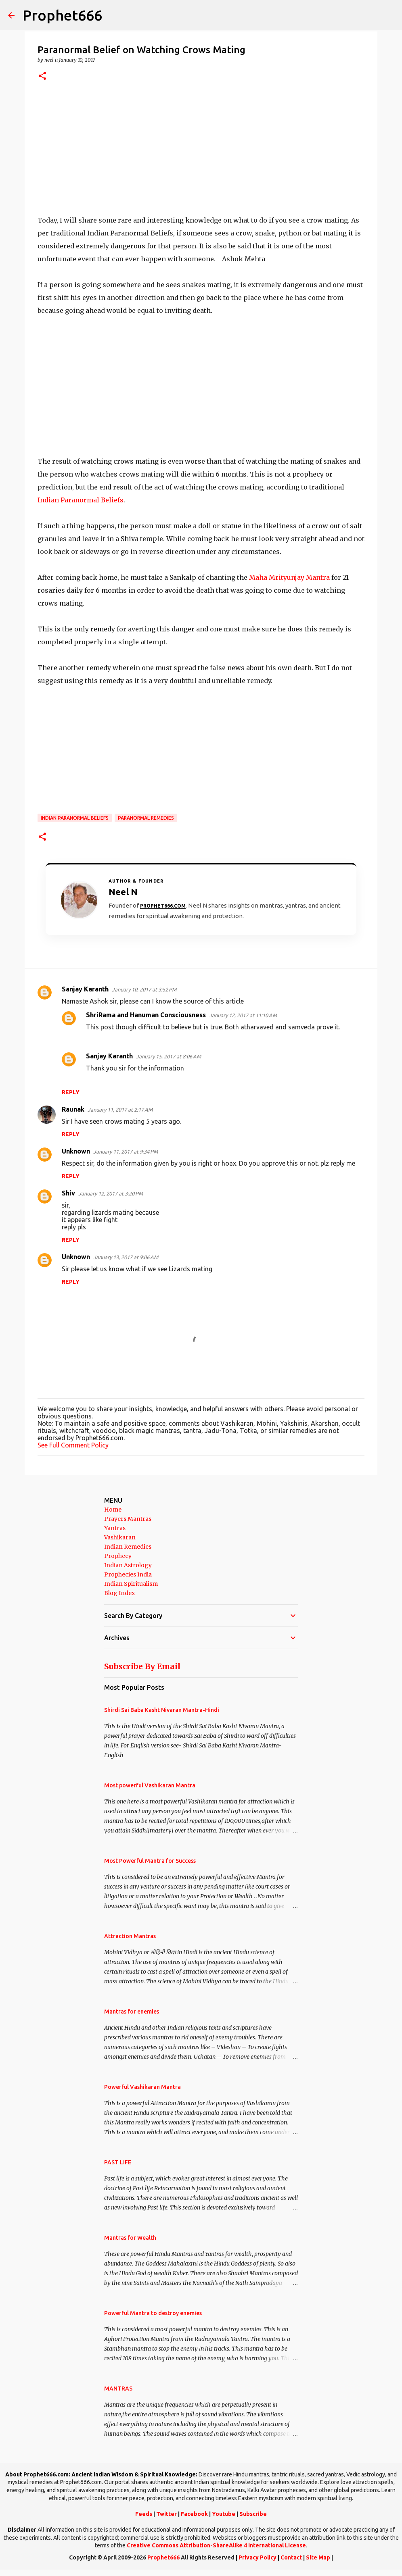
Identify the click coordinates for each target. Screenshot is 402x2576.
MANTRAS (118, 2388)
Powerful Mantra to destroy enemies (153, 2313)
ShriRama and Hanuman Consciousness (146, 1014)
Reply (71, 1092)
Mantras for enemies (131, 2011)
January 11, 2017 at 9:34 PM (125, 1151)
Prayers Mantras (127, 1518)
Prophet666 (62, 15)
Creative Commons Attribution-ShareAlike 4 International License (216, 2545)
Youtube (223, 2514)
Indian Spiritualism (131, 1583)
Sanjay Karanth (85, 989)
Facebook (194, 2514)
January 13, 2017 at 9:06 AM (125, 1257)
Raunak (73, 1109)
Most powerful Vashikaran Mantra (149, 1785)
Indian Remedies (127, 1546)
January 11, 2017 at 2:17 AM (120, 1109)
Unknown (76, 1151)
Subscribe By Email (142, 1666)
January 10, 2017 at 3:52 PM (144, 989)
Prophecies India (128, 1574)
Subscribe (253, 2514)
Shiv (68, 1193)
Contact (291, 2557)
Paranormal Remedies (146, 817)
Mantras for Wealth (130, 2237)
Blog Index (119, 1593)
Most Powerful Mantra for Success (150, 1861)
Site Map (318, 2557)
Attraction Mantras (130, 1936)
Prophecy (118, 1556)
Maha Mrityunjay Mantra (289, 577)
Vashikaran (120, 1537)
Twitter (166, 2514)
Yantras (115, 1528)
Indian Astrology (128, 1565)
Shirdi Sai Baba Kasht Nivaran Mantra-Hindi (161, 1710)
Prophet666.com (163, 905)
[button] (42, 76)
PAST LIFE (117, 2162)
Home (112, 1509)
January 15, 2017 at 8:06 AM (168, 1056)
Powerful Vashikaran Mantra (142, 2087)
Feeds (143, 2514)
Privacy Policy (257, 2557)
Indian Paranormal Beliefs (81, 500)
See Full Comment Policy (73, 1445)
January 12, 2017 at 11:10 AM (243, 1015)
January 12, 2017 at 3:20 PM (110, 1193)
